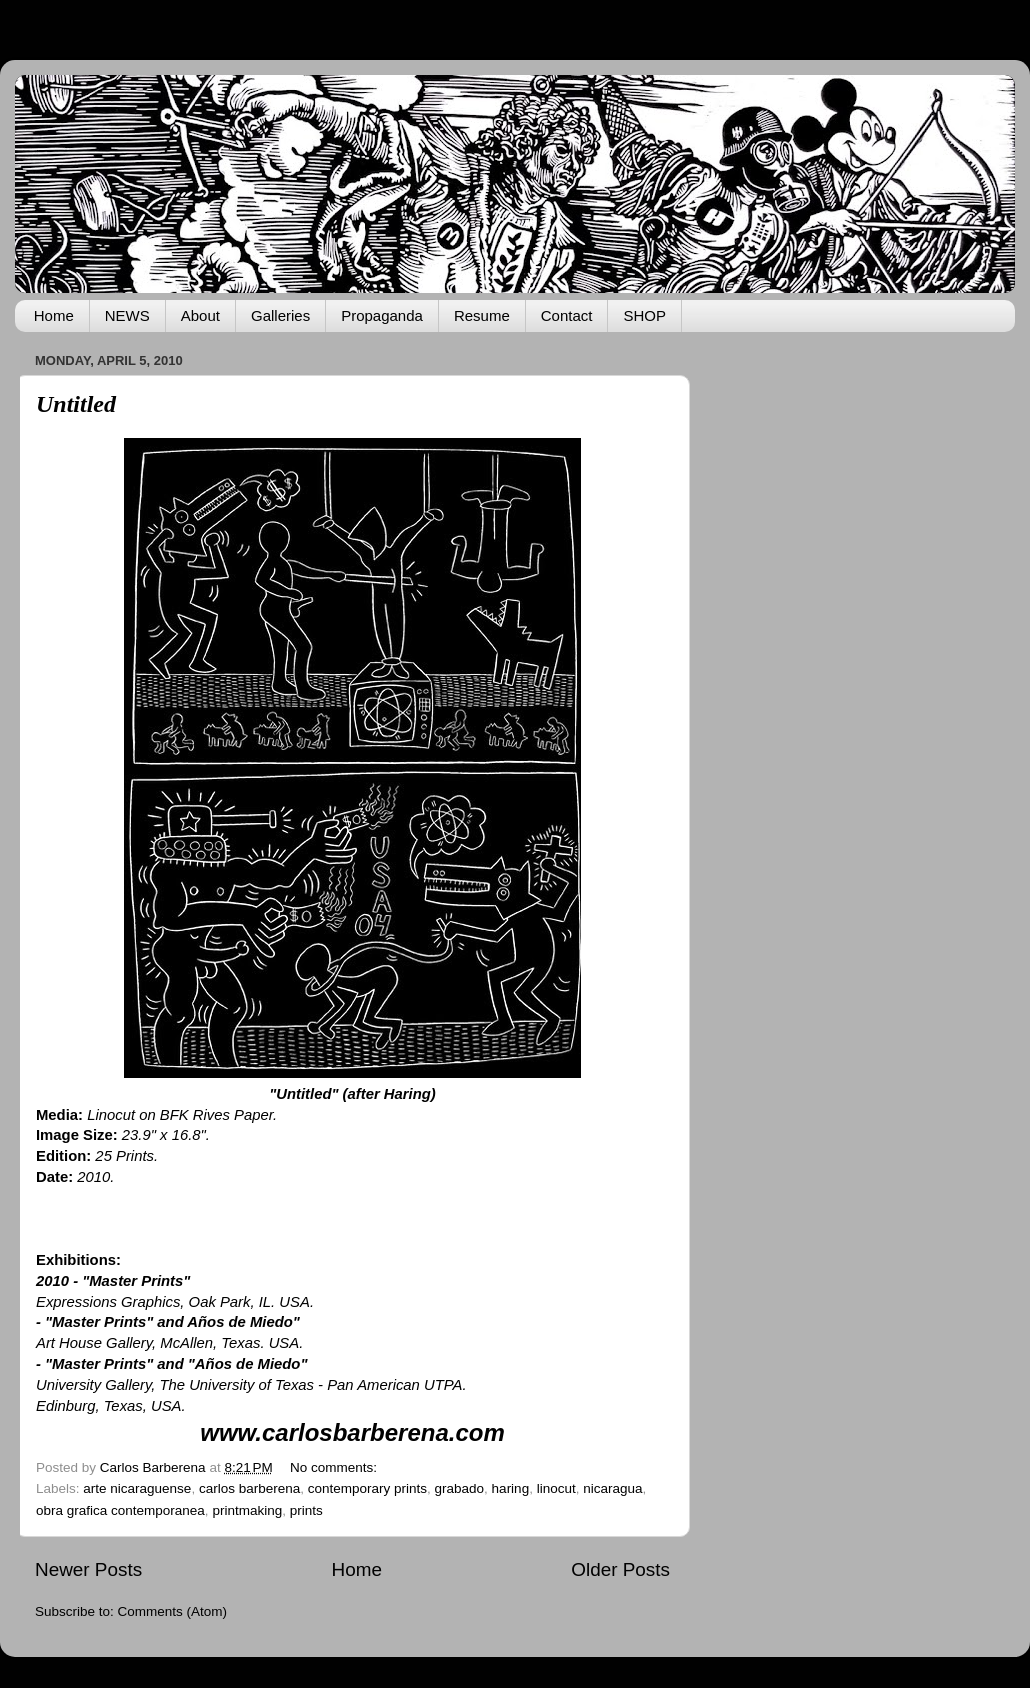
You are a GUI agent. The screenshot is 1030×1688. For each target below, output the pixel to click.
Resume (482, 315)
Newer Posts (88, 1569)
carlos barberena (249, 1488)
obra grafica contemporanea (120, 1510)
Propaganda (382, 315)
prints (306, 1510)
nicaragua (612, 1488)
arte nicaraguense (137, 1488)
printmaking (247, 1510)
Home (54, 315)
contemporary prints (367, 1488)
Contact (567, 315)
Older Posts (620, 1569)
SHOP (644, 315)
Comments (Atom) (173, 1611)
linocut (556, 1488)
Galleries (280, 315)
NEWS (127, 315)
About (200, 315)
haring (511, 1488)
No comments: (335, 1467)
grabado (460, 1488)
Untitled (76, 404)
